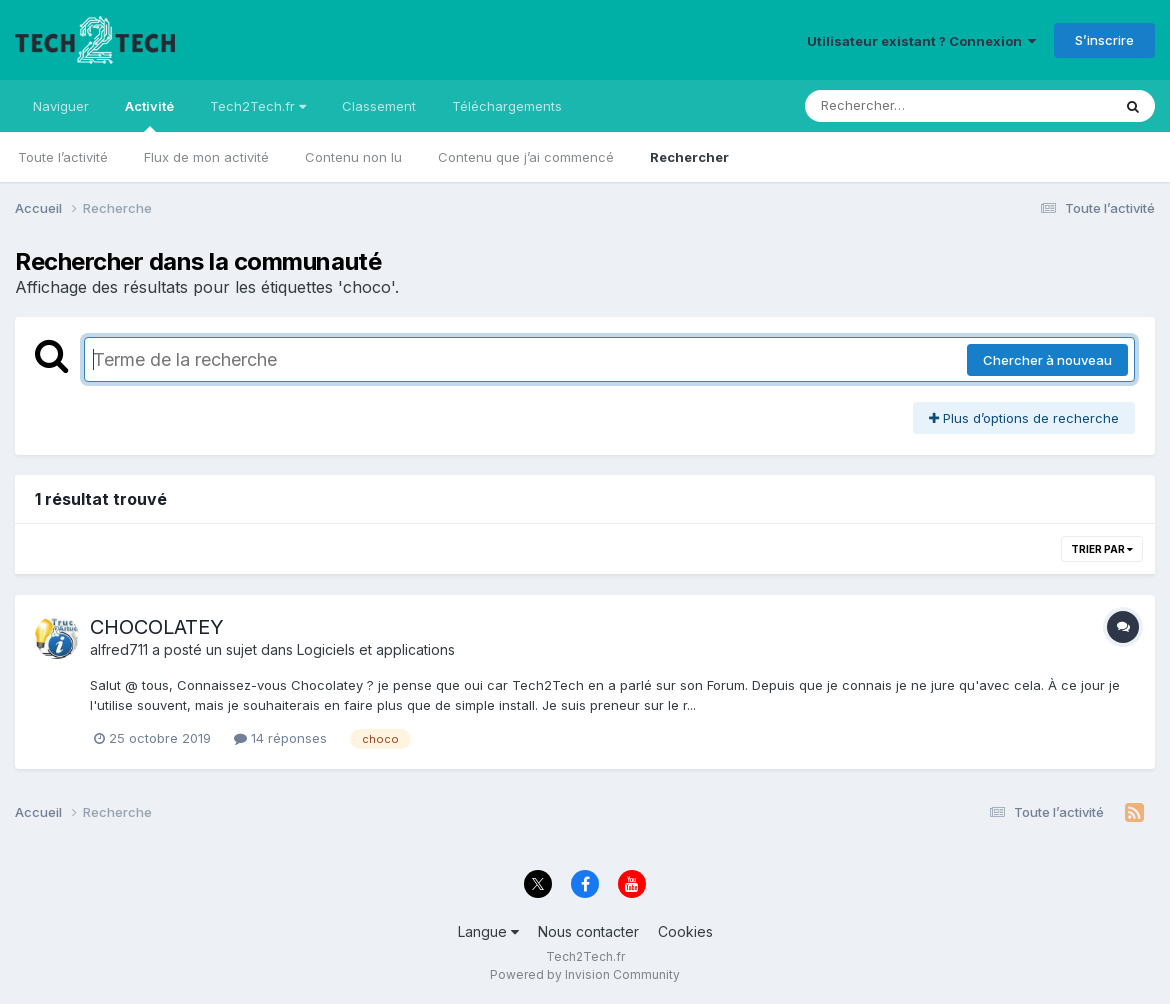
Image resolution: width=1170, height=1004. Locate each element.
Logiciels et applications (376, 649)
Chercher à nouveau (1047, 360)
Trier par (1102, 549)
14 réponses (280, 738)
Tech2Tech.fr (258, 106)
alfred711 (119, 649)
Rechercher (689, 157)
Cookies (685, 931)
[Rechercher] (900, 106)
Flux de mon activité (206, 157)
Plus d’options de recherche (1024, 418)
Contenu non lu (353, 157)
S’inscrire (1104, 40)
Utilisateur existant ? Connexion (921, 41)
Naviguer (61, 106)
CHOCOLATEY (157, 627)
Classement (379, 106)
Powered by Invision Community (585, 974)
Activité (149, 115)
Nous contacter (588, 931)
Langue (488, 931)
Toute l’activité (63, 157)
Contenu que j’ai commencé (526, 157)
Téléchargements (507, 106)
